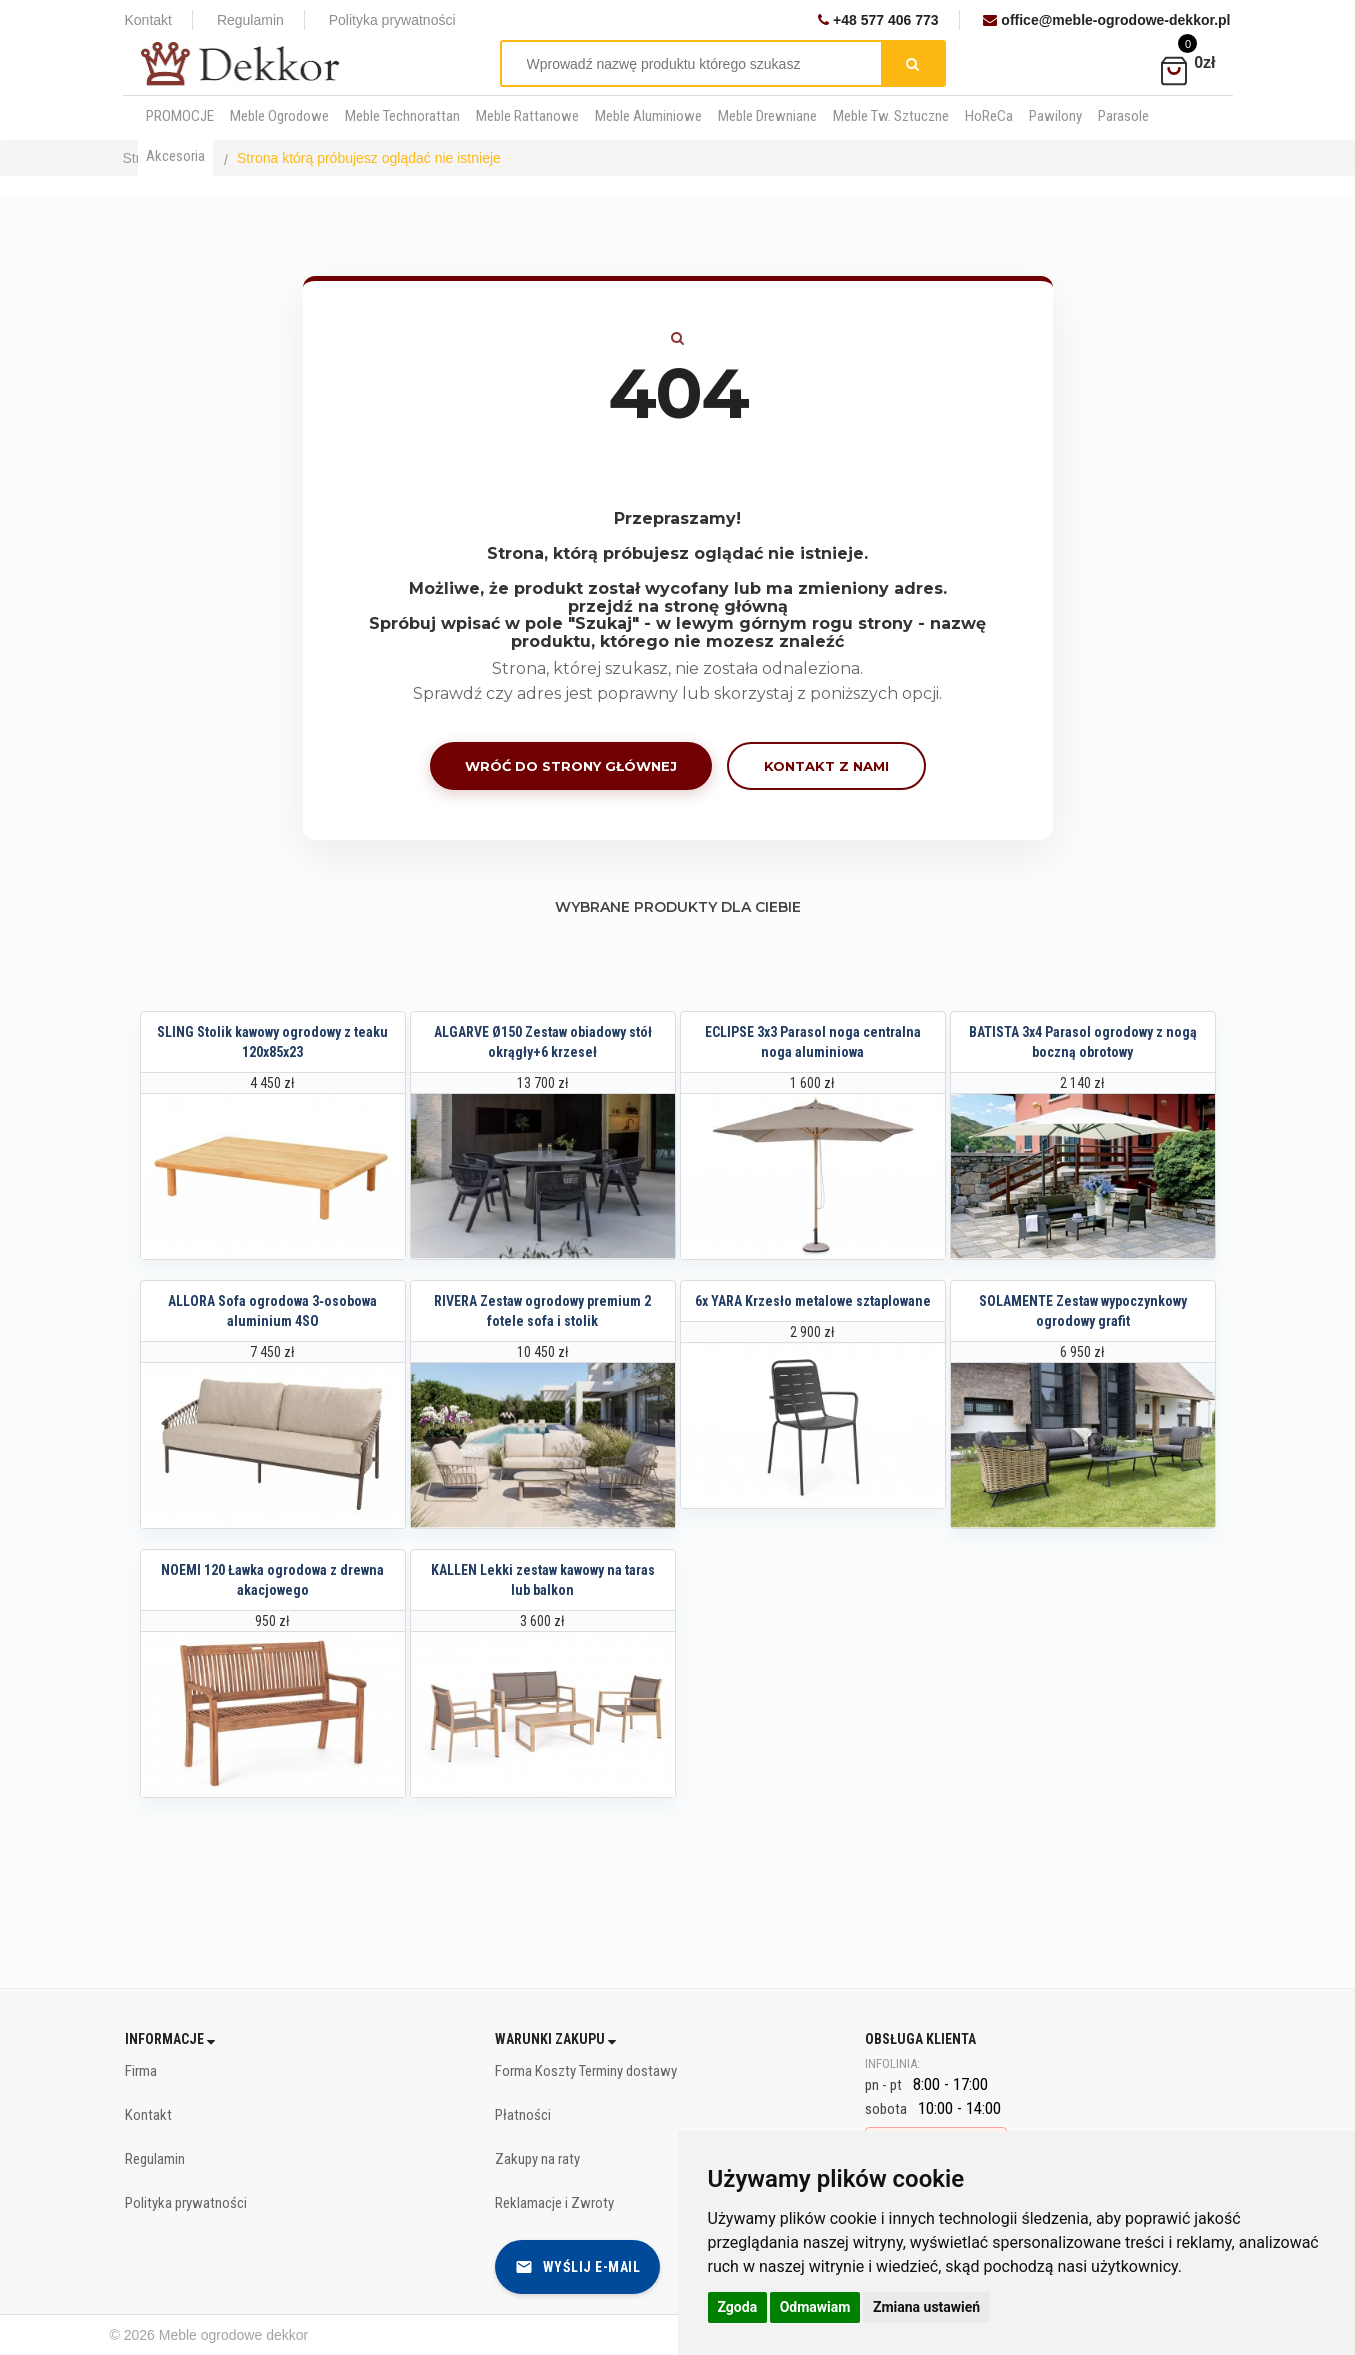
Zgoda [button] (738, 2307)
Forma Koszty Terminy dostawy (586, 2071)
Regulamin (250, 20)
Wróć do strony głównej (571, 766)
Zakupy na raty (537, 2159)
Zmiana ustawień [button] (926, 2307)
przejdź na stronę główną (678, 606)
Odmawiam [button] (815, 2307)
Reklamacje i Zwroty (554, 2203)
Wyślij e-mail (578, 2267)
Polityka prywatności (392, 20)
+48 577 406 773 (878, 20)
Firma (141, 2071)
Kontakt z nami (826, 766)
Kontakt (148, 20)
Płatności (523, 2115)
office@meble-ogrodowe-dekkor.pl (1106, 20)
